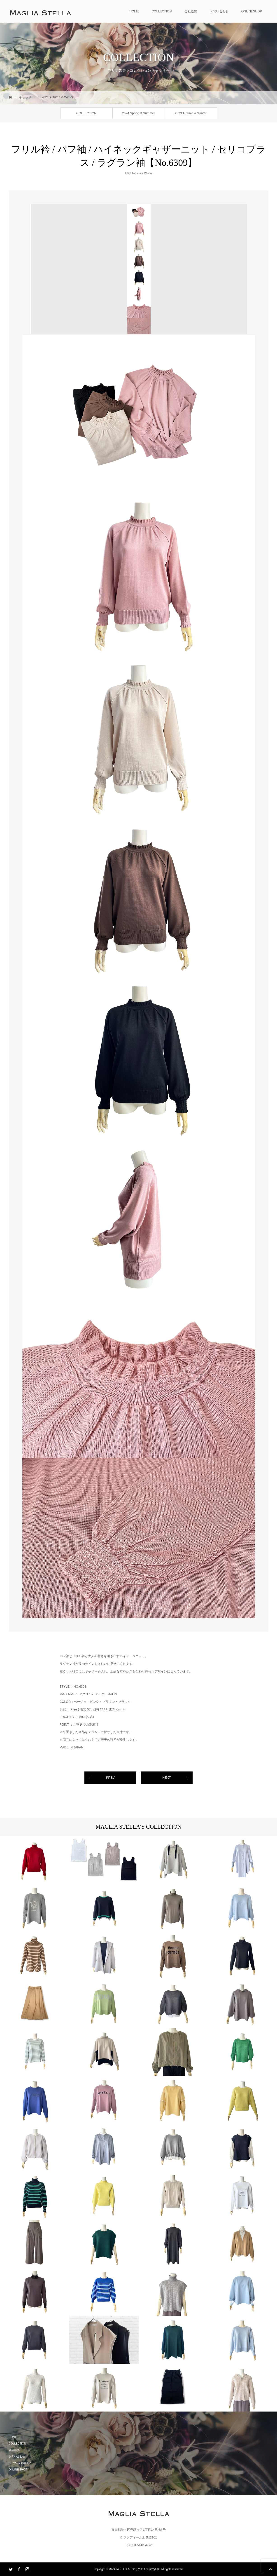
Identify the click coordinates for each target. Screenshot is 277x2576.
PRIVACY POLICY (20, 2463)
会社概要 (190, 11)
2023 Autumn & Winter (190, 113)
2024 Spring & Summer (138, 113)
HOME (134, 11)
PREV (110, 1777)
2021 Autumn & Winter (138, 173)
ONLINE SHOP (18, 2469)
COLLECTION (161, 11)
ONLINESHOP (251, 11)
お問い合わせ (219, 11)
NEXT (166, 1777)
